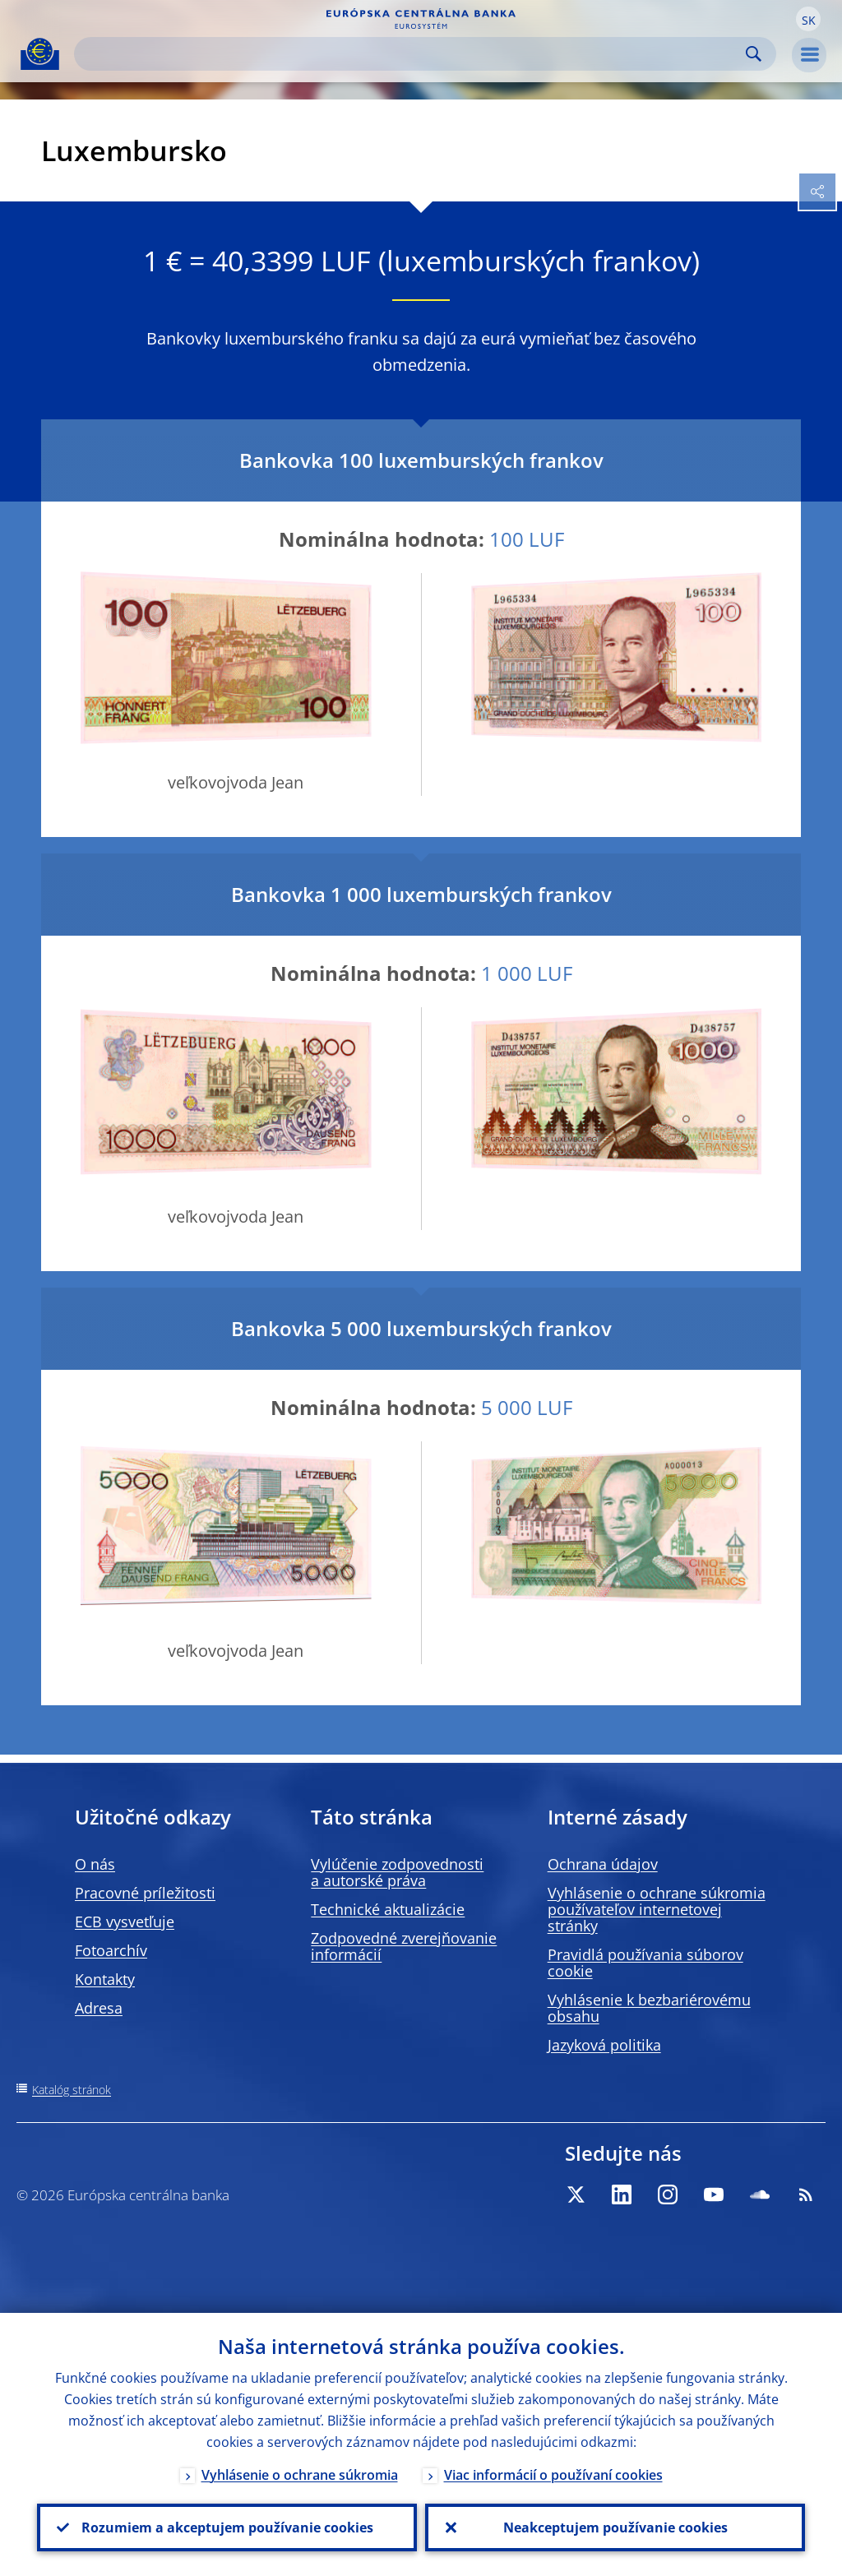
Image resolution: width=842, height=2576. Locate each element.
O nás (95, 1864)
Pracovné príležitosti (145, 1893)
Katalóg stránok (71, 2089)
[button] (808, 19)
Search (753, 53)
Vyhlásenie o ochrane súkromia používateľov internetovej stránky (657, 1909)
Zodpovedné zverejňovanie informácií (404, 1946)
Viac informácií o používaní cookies (553, 2475)
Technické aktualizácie (388, 1909)
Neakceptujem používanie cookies (615, 2527)
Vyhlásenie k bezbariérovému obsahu (649, 2008)
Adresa (99, 2008)
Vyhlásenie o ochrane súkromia (299, 2475)
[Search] (412, 53)
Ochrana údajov (603, 1864)
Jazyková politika (604, 2045)
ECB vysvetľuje (124, 1921)
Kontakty (105, 1979)
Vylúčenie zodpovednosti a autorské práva (397, 1872)
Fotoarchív (111, 1950)
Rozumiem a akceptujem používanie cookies (227, 2527)
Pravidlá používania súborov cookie (645, 1963)
